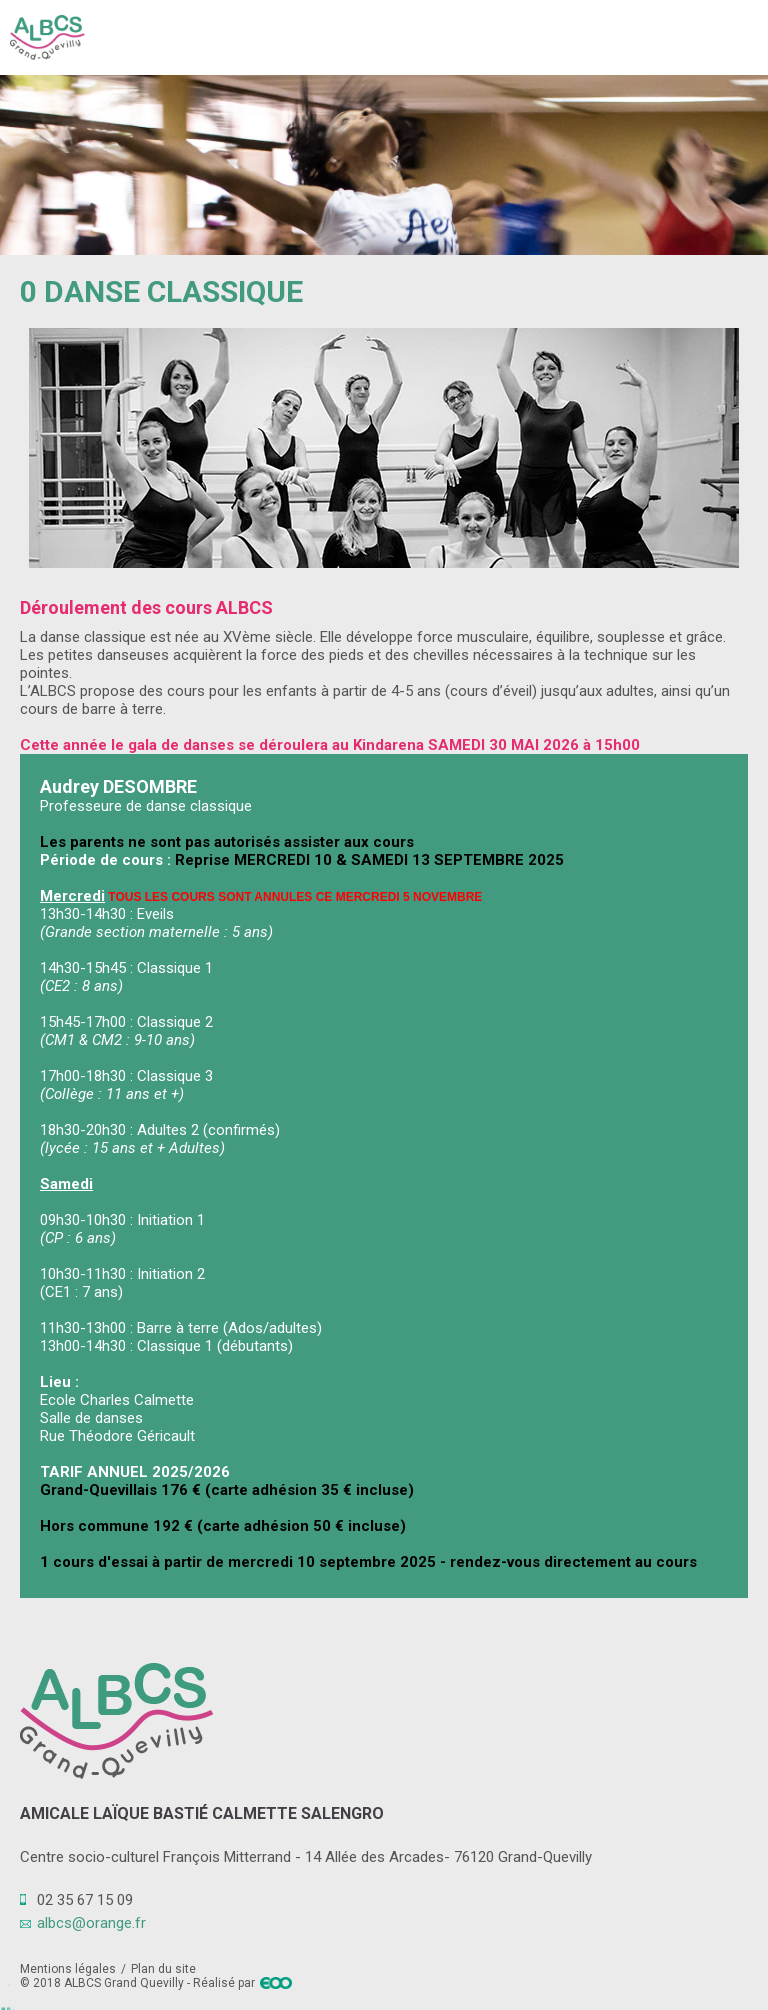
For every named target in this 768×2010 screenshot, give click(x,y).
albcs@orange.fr (91, 1923)
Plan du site (163, 1969)
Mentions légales (68, 1969)
